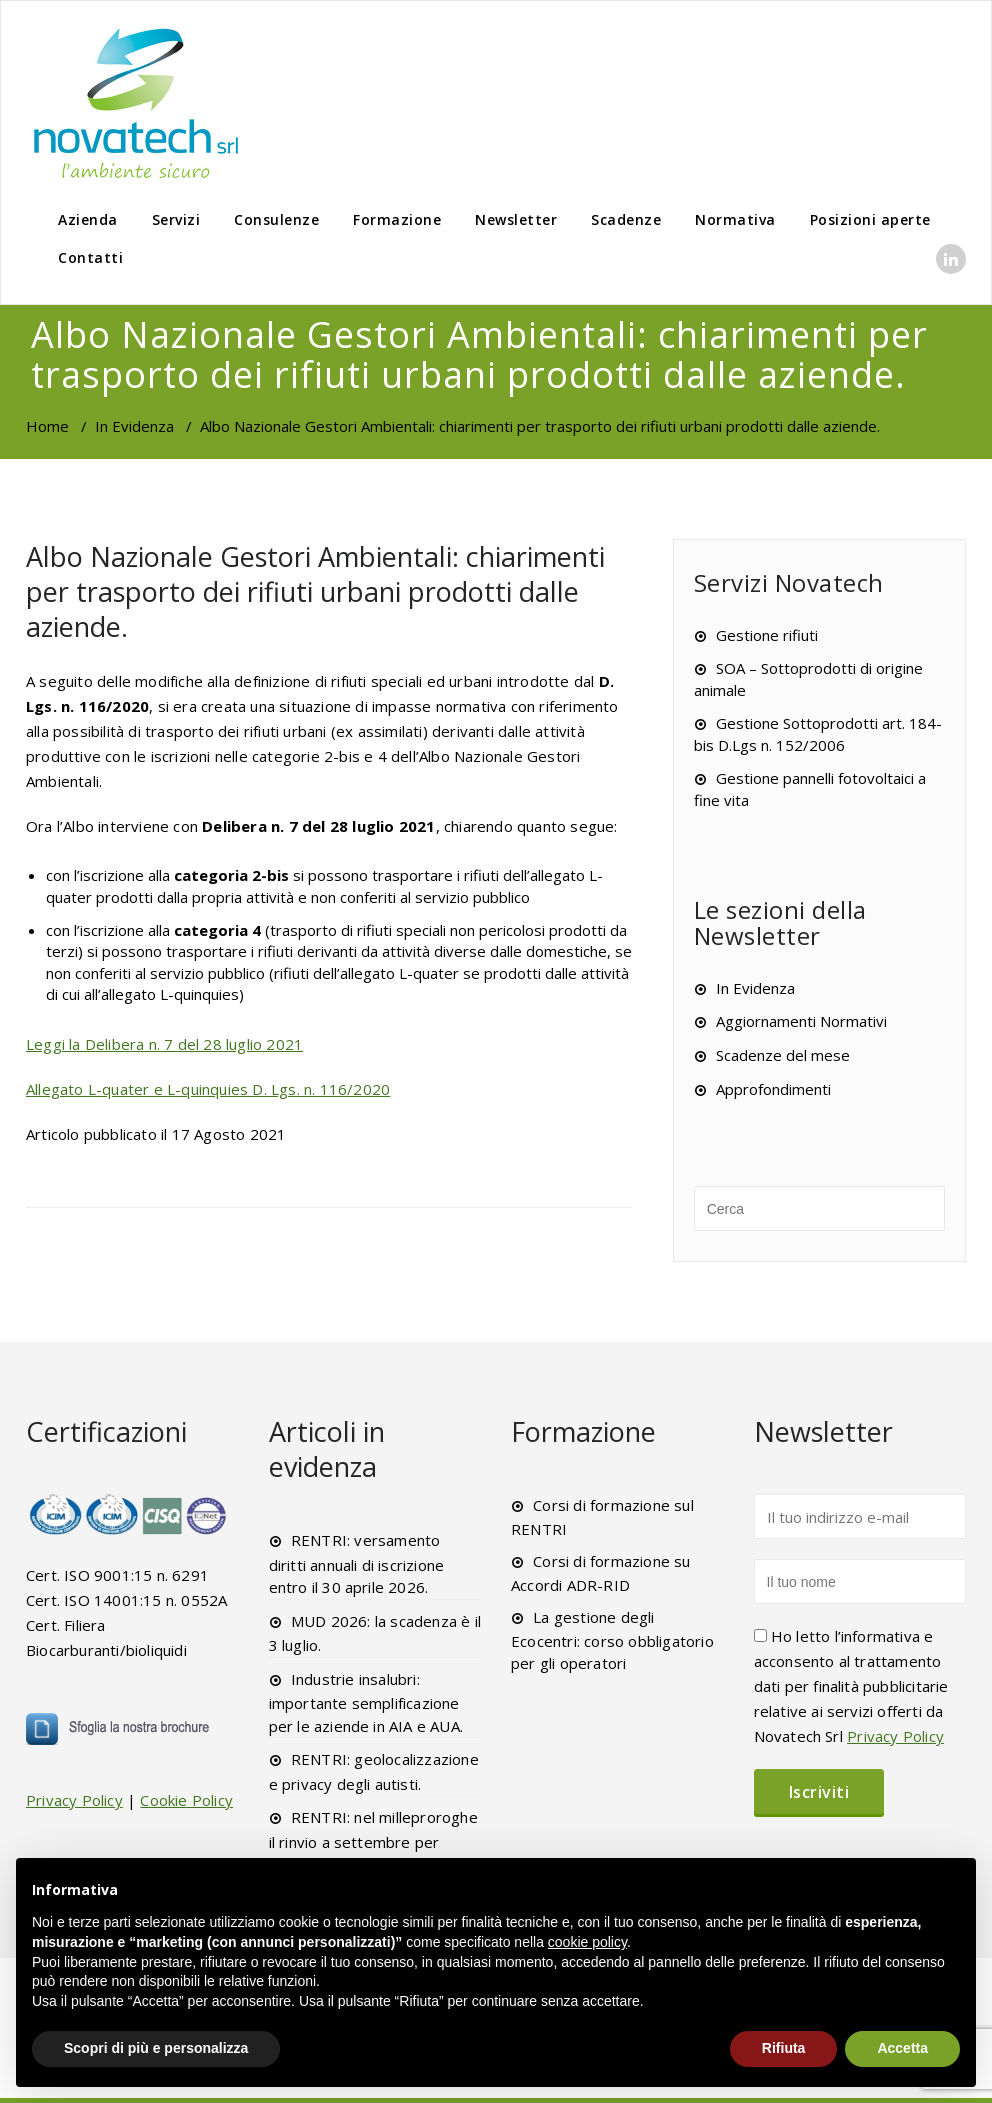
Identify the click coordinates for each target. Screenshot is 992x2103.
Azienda (88, 219)
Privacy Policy (74, 1800)
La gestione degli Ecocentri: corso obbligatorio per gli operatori (612, 1640)
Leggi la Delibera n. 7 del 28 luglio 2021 (164, 1044)
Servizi (176, 219)
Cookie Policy (186, 1800)
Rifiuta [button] (784, 2048)
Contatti (90, 257)
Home (47, 426)
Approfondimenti (773, 1089)
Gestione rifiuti (767, 635)
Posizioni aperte (870, 219)
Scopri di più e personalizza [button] (156, 2048)
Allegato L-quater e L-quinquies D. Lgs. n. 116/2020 (208, 1089)
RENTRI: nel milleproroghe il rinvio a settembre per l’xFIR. (373, 1840)
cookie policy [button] (587, 1942)
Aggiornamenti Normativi (801, 1021)
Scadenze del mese (783, 1055)
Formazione (397, 219)
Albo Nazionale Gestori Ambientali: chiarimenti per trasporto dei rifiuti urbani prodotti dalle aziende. (315, 591)
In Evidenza (134, 426)
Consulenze (276, 219)
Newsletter (516, 219)
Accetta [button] (902, 2048)
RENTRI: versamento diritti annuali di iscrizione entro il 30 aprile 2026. (357, 1563)
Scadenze (626, 219)
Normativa (735, 219)
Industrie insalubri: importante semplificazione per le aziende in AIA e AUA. (366, 1702)
